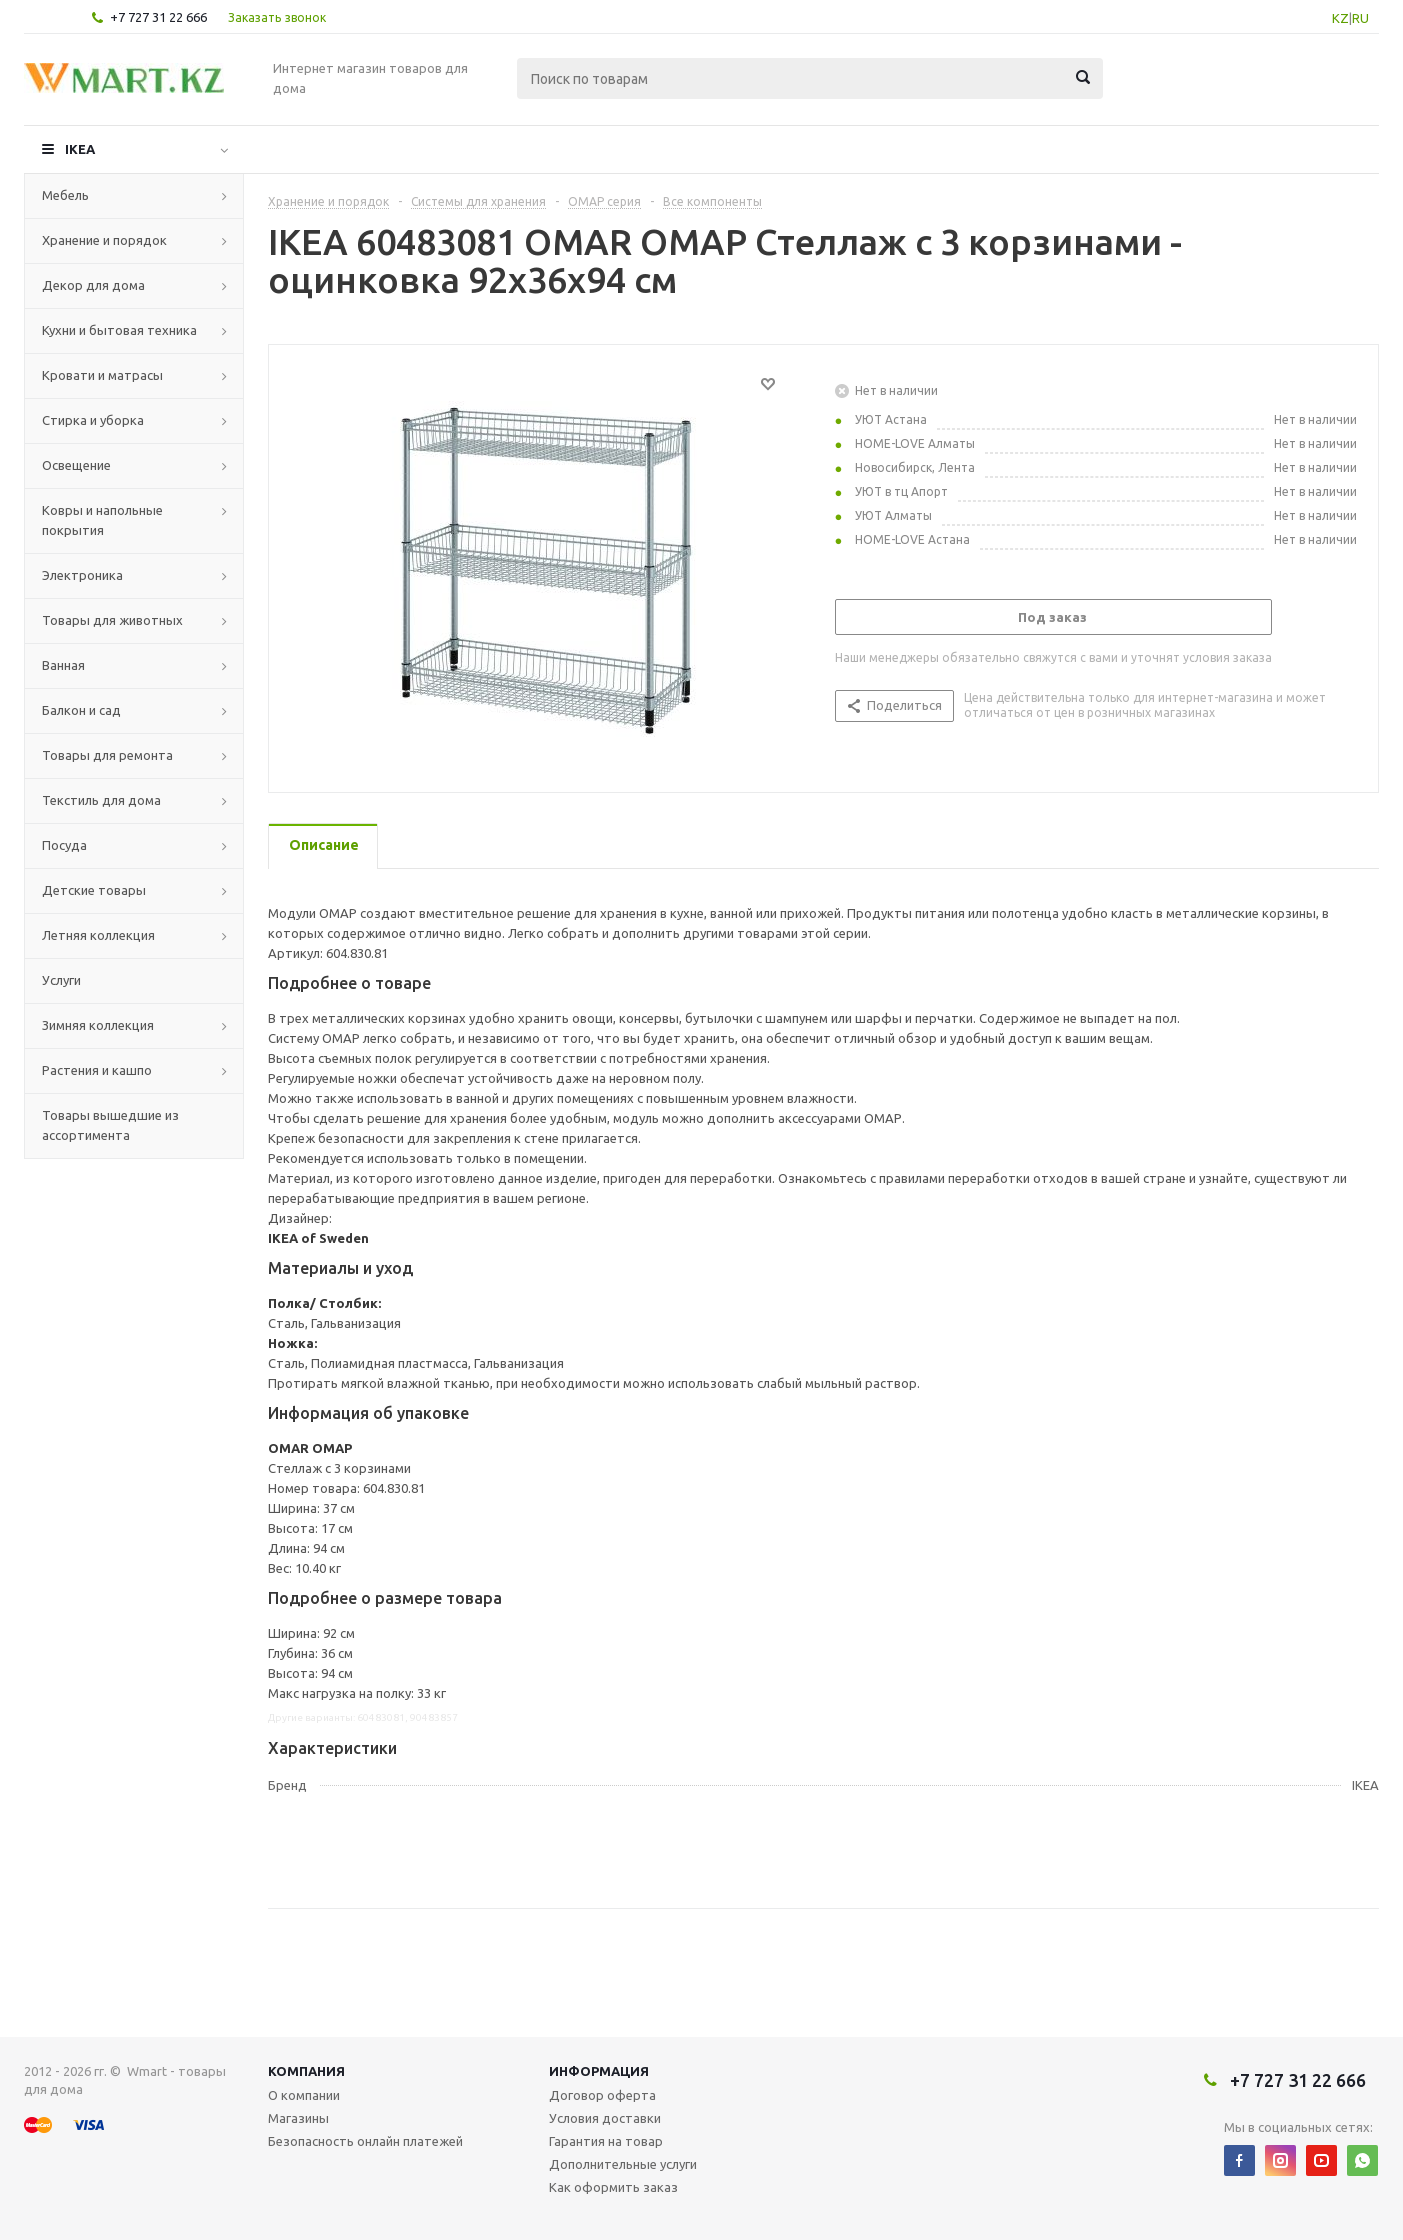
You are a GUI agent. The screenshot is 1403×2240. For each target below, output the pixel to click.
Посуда (64, 845)
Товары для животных (112, 620)
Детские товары (94, 890)
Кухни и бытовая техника (119, 330)
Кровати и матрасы (102, 375)
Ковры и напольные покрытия (102, 520)
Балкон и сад (81, 710)
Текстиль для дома (101, 800)
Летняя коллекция (98, 935)
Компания (306, 2071)
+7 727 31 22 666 (158, 17)
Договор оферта (602, 2095)
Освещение (76, 465)
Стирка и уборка (93, 420)
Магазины (298, 2118)
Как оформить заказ (613, 2187)
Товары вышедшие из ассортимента (110, 1125)
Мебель (65, 195)
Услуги (61, 980)
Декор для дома (93, 285)
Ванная (63, 665)
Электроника (82, 575)
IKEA (80, 149)
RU (1360, 18)
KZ (1340, 18)
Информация (599, 2071)
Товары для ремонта (107, 755)
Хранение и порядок (104, 240)
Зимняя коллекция (98, 1025)
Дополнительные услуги (623, 2164)
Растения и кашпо (97, 1070)
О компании (304, 2095)
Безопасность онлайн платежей (365, 2141)
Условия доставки (605, 2118)
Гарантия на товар (606, 2141)
